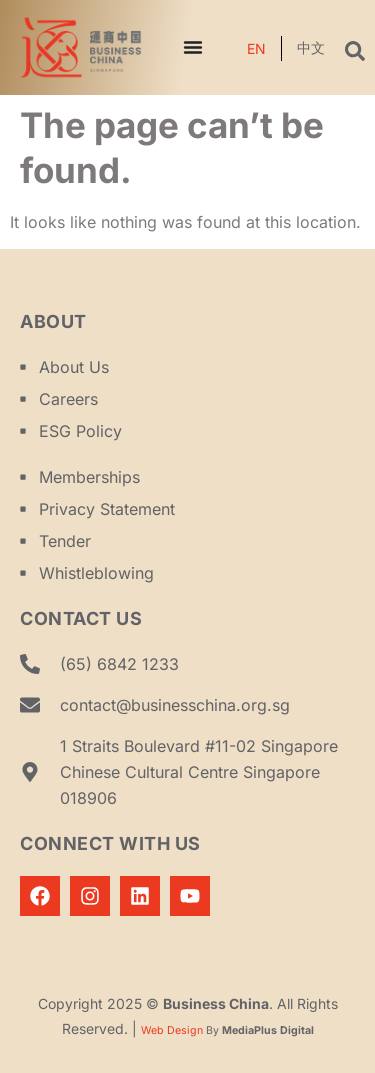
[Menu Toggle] (193, 47)
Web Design (172, 1030)
